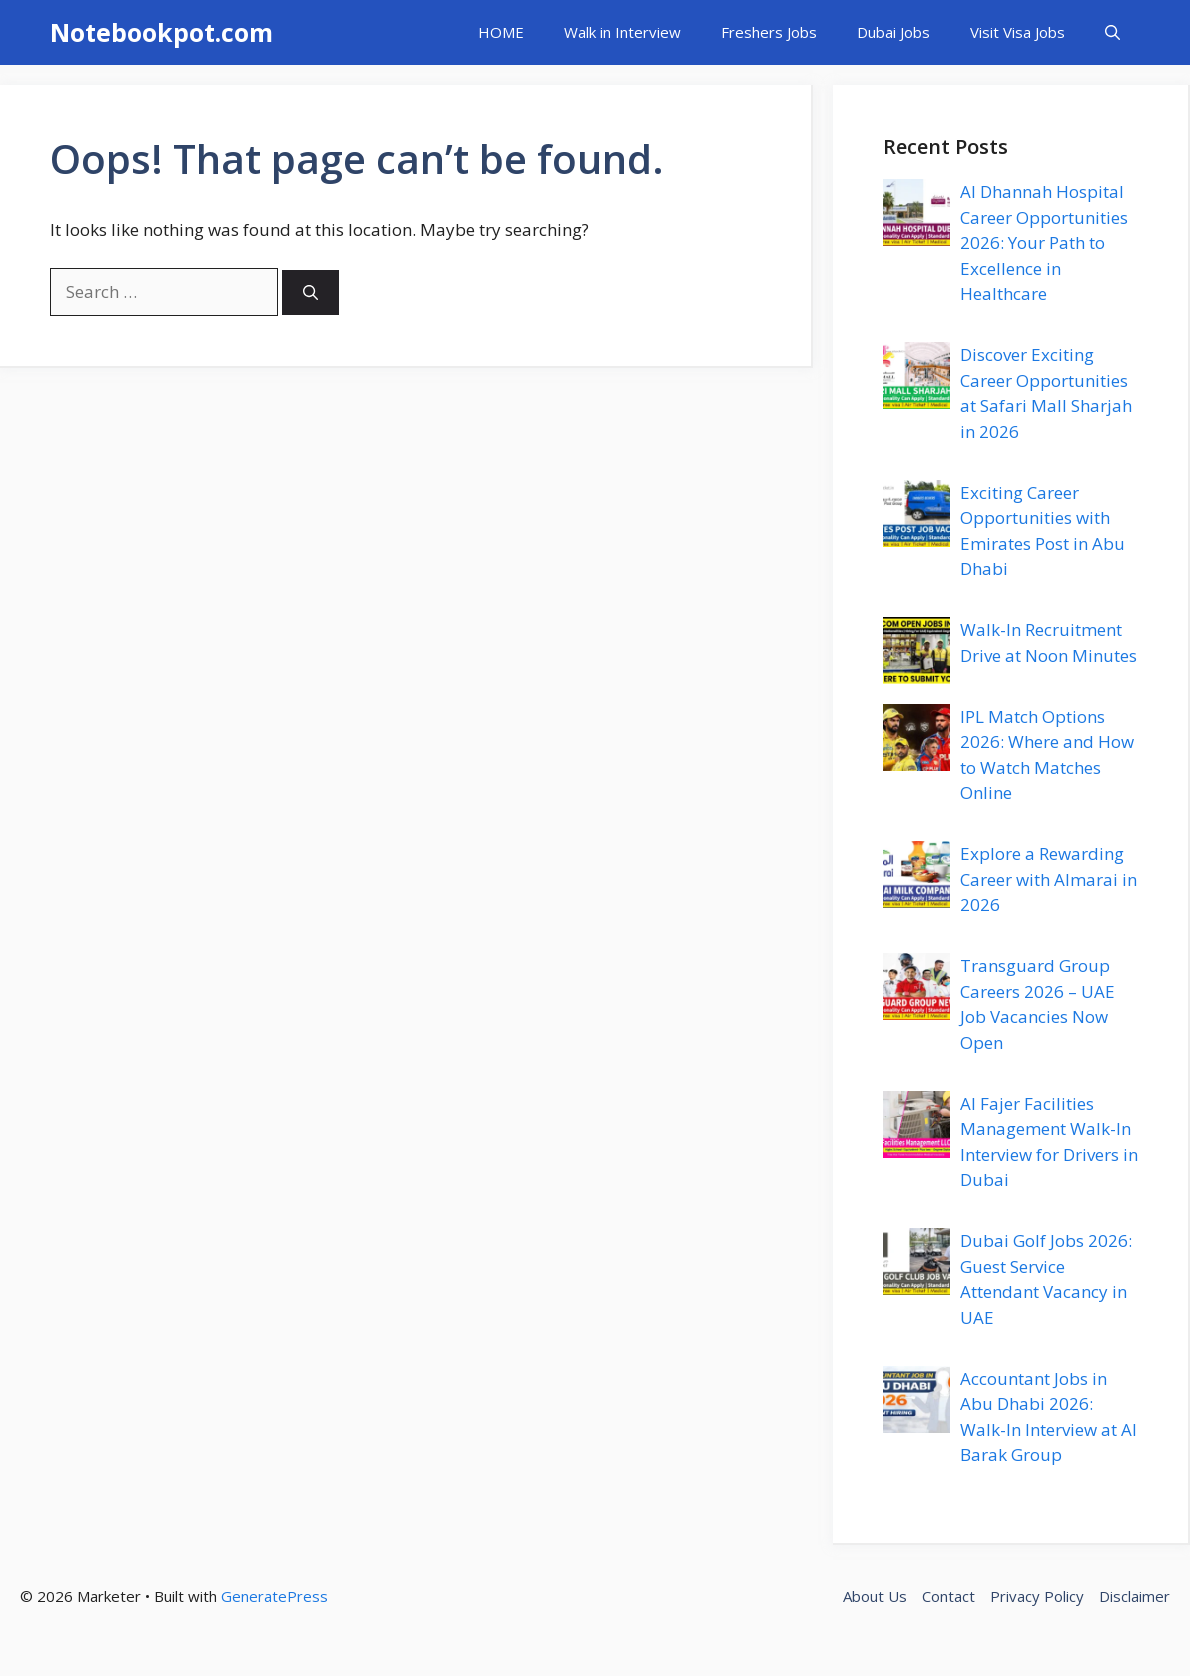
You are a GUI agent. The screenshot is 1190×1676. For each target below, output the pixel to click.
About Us (875, 1596)
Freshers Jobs (769, 32)
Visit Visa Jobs (1017, 32)
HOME (501, 32)
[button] (1112, 32)
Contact (948, 1596)
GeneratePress (274, 1596)
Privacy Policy (1037, 1596)
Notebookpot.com (161, 32)
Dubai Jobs (893, 32)
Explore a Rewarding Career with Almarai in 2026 (1048, 879)
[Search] (310, 292)
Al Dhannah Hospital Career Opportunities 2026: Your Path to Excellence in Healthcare (1044, 242)
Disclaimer (1134, 1596)
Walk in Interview (622, 32)
